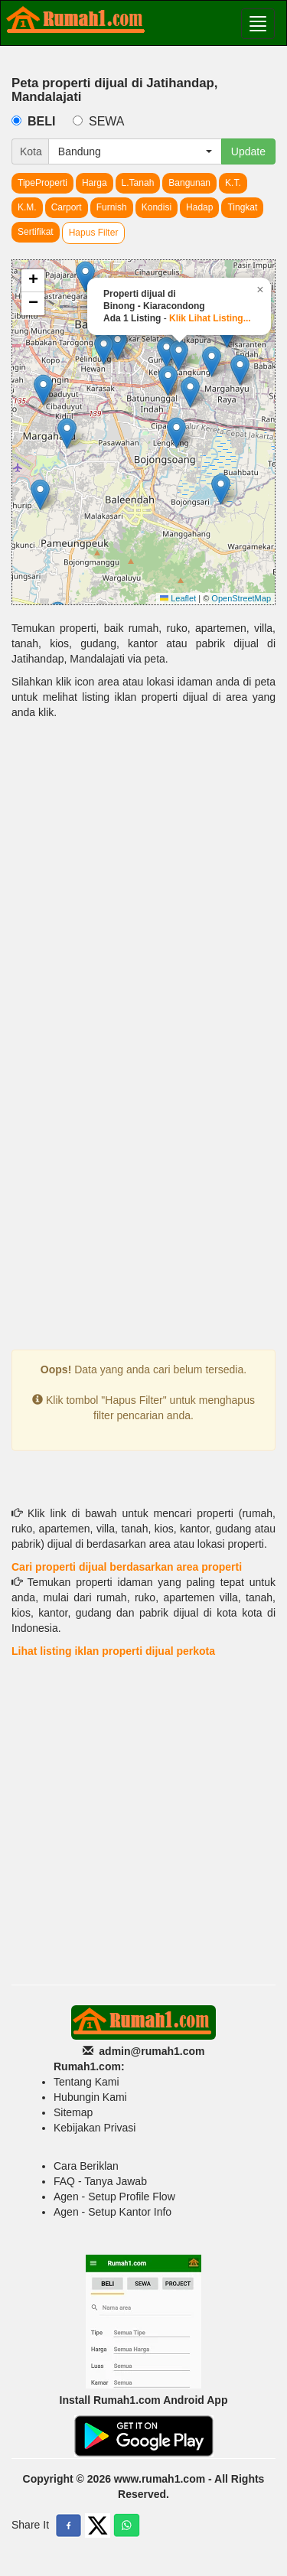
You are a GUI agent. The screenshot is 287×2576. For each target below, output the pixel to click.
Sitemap (73, 2112)
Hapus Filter (94, 232)
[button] (43, 389)
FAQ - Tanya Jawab (100, 2181)
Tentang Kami (86, 2082)
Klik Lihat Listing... (210, 318)
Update (248, 151)
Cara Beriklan (86, 2166)
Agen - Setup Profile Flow (114, 2196)
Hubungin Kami (90, 2097)
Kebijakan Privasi (94, 2128)
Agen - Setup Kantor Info (112, 2212)
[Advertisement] (143, 886)
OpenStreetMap (241, 598)
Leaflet (178, 598)
